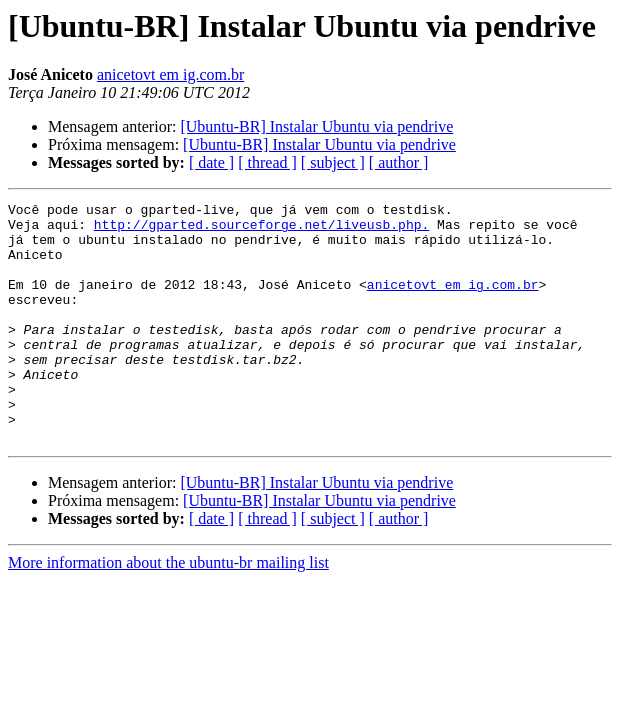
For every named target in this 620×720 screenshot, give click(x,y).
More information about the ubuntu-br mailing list (168, 610)
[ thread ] (267, 162)
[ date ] (211, 162)
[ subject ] (333, 162)
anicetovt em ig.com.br (171, 74)
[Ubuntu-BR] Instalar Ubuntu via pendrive (316, 126)
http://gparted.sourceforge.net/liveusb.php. (261, 230)
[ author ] (399, 162)
